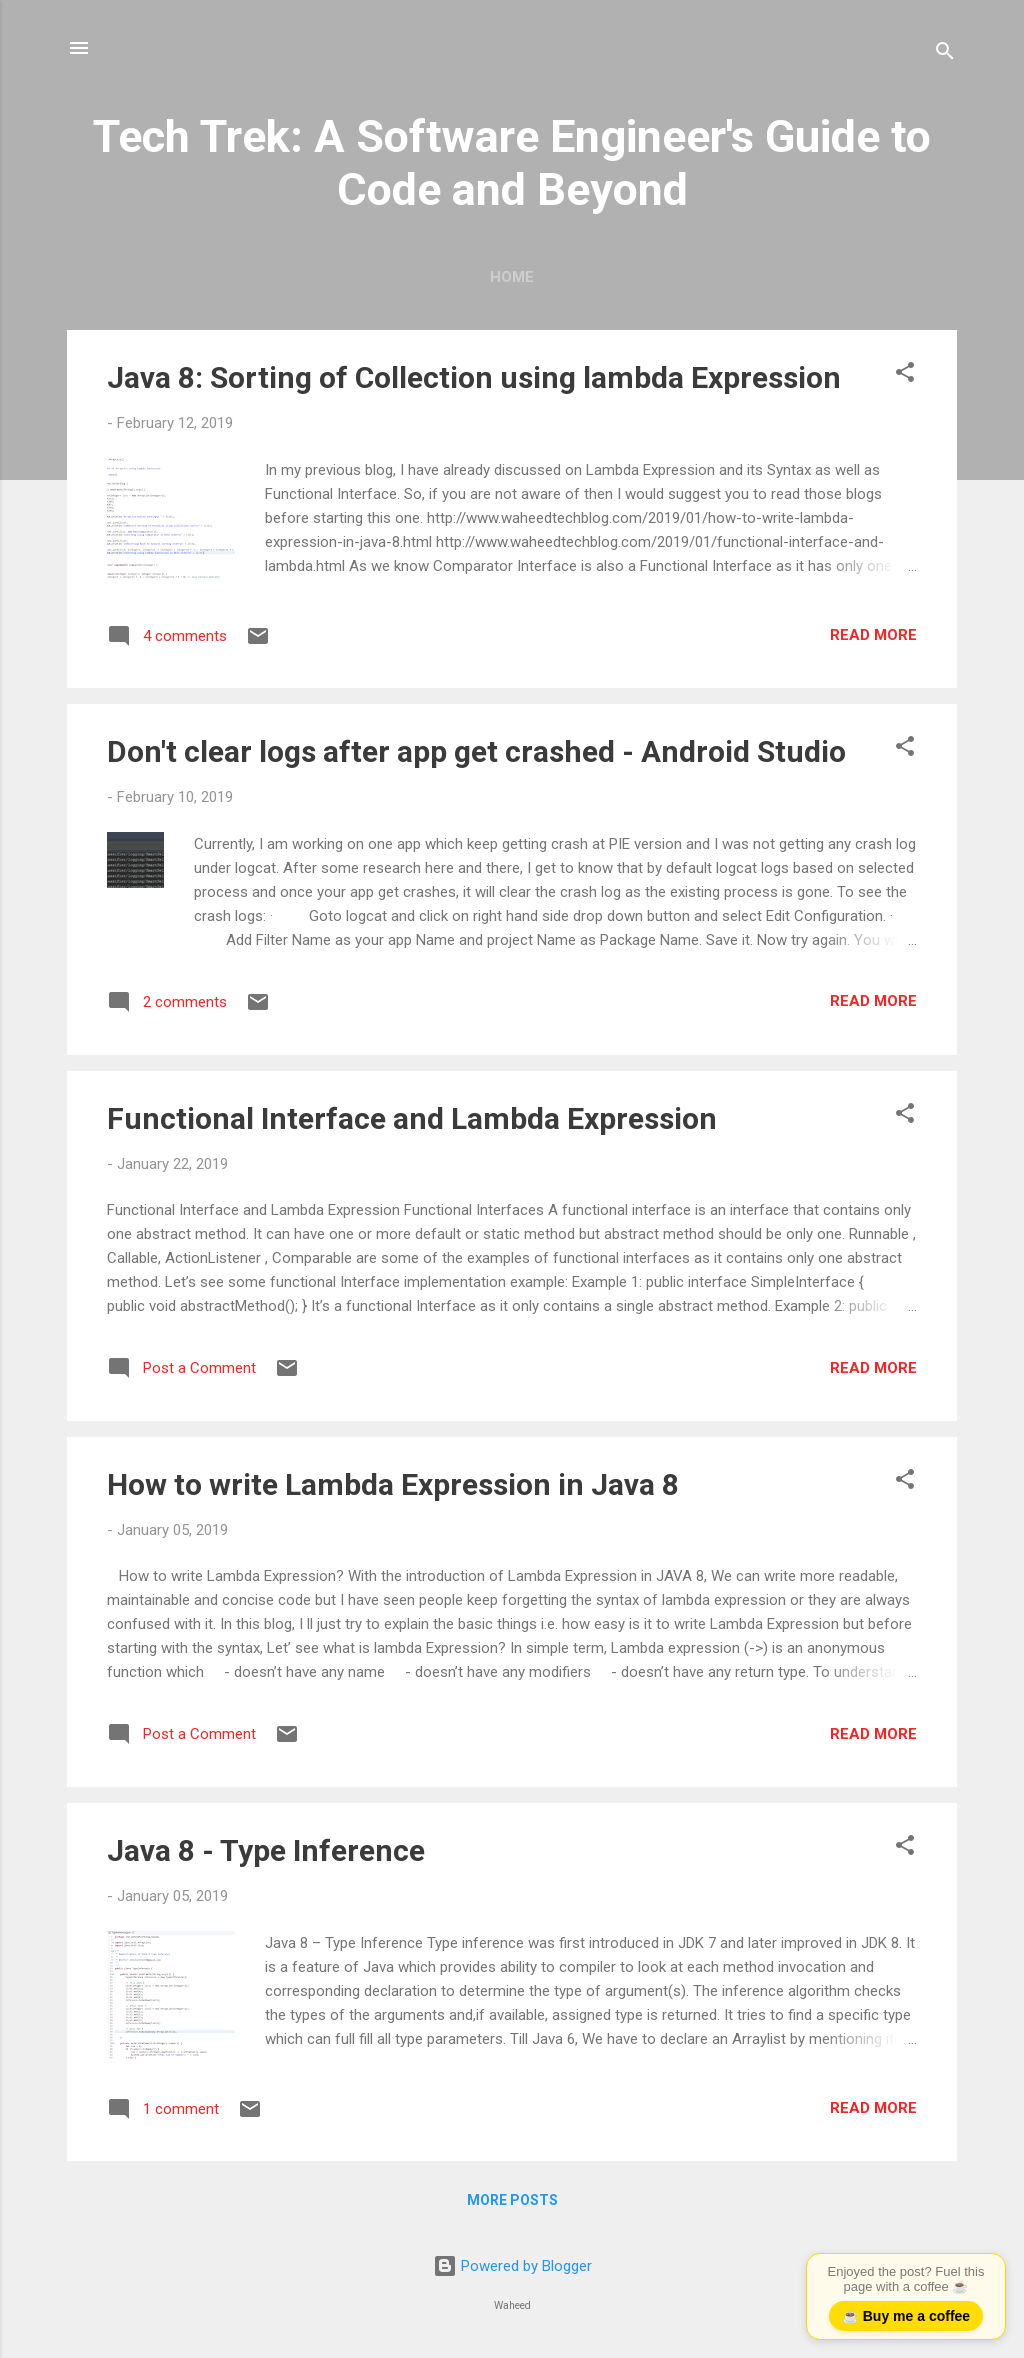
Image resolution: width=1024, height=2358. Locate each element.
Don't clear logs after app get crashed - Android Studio (476, 751)
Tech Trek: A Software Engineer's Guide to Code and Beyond (512, 163)
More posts (512, 2200)
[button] (905, 375)
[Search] (945, 54)
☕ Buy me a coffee (906, 2316)
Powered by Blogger (512, 2266)
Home (512, 277)
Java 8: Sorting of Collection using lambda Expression (474, 377)
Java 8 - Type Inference (266, 1850)
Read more (873, 635)
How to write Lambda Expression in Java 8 (393, 1484)
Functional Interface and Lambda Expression (412, 1118)
